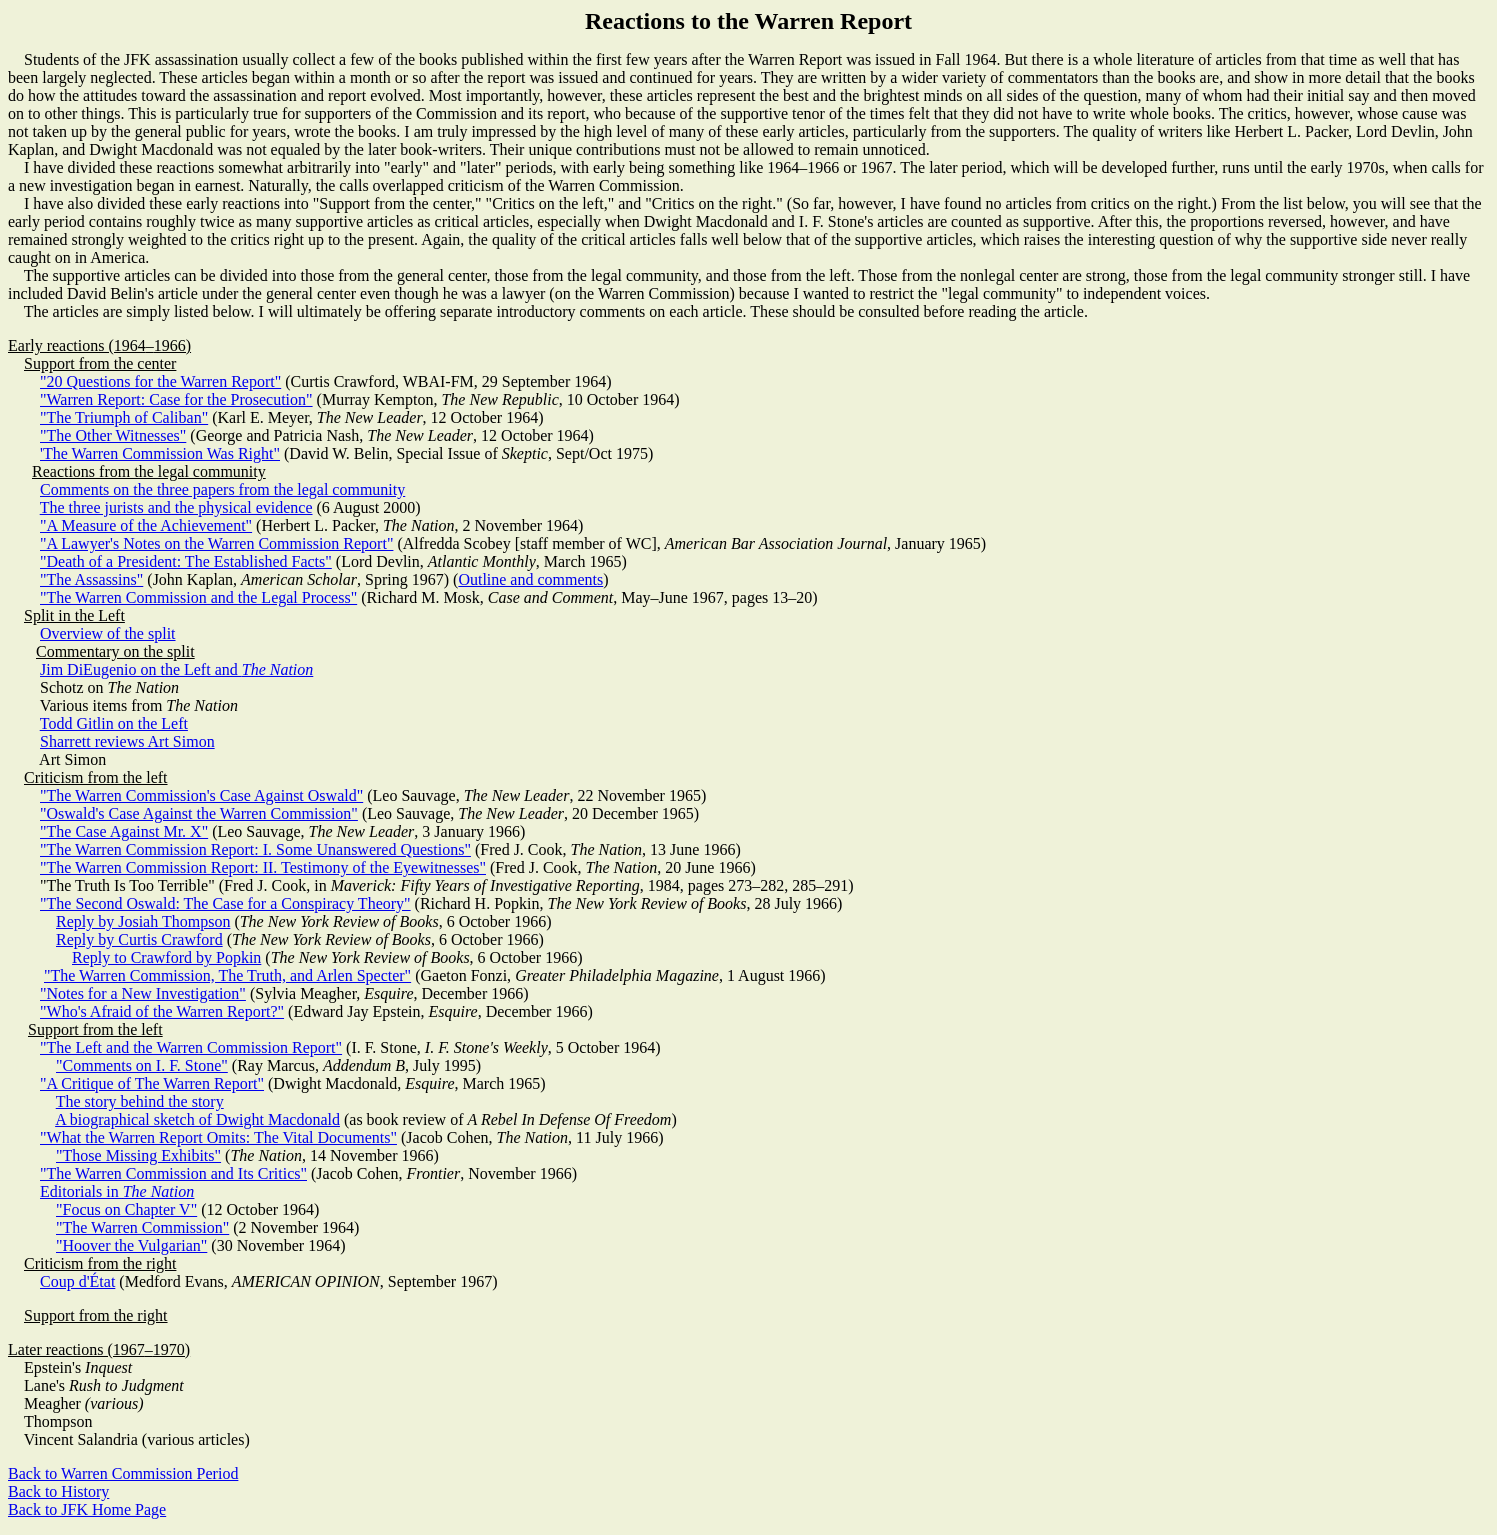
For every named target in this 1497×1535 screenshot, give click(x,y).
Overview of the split (108, 633)
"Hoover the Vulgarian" (131, 1245)
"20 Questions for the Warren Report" (160, 381)
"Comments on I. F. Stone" (142, 1065)
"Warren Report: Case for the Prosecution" (176, 399)
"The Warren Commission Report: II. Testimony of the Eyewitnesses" (263, 867)
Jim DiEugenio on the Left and (176, 669)
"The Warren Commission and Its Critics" (173, 1173)
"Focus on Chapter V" (126, 1209)
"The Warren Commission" (142, 1227)
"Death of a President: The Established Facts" (186, 561)
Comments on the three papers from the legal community (222, 489)
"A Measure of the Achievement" (146, 525)
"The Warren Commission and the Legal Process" (198, 597)
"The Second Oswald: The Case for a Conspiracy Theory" (225, 903)
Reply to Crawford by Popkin (166, 957)
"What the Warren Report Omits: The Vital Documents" (218, 1137)
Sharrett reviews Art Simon (127, 741)
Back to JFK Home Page (87, 1509)
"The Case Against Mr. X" (124, 831)
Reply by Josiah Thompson (143, 921)
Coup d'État (77, 1281)
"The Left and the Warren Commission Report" (191, 1047)
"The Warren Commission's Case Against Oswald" (201, 795)
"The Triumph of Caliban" (124, 417)
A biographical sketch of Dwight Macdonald (197, 1119)
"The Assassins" (91, 579)
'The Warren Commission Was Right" (160, 453)
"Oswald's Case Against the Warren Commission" (199, 813)
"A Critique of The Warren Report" (152, 1083)
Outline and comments (530, 579)
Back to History (58, 1491)
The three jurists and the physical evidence (176, 507)
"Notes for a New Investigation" (143, 993)
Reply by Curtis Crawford (139, 939)
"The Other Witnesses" (113, 435)
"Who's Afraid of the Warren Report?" (162, 1011)
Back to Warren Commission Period (123, 1473)
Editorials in (117, 1191)
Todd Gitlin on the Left (114, 723)
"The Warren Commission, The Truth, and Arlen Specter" (227, 975)
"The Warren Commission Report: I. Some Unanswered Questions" (255, 849)
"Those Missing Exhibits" (138, 1155)
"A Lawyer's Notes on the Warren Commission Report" (216, 543)
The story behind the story (140, 1101)
